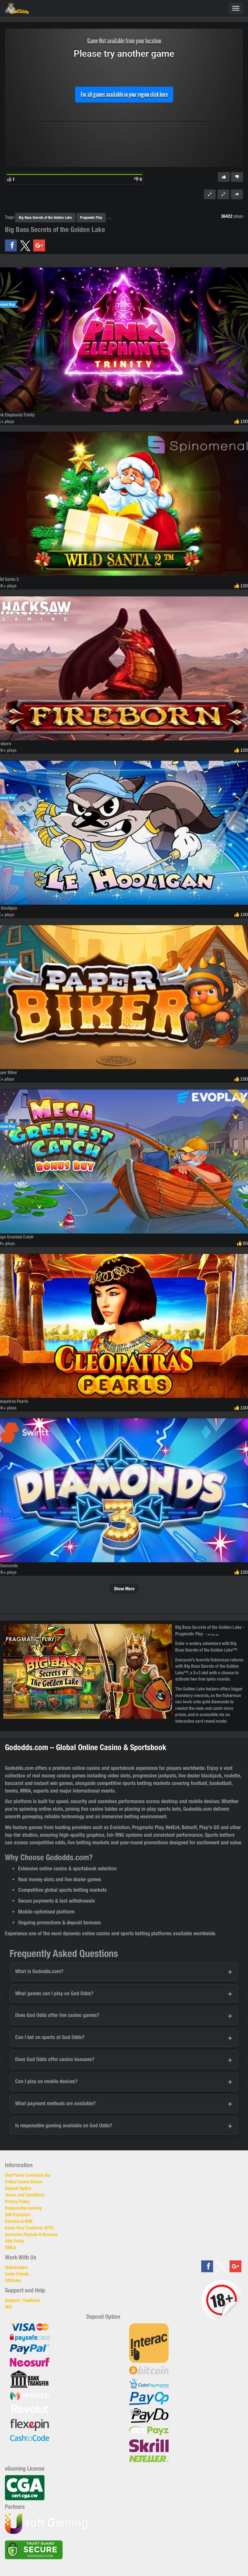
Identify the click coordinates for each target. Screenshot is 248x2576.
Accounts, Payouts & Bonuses (31, 2234)
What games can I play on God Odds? (54, 1993)
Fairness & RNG (19, 2221)
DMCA (10, 2247)
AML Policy (14, 2241)
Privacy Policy (17, 2201)
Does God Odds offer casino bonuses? (55, 2059)
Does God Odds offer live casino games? (57, 2015)
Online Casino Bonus (23, 2181)
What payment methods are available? (55, 2103)
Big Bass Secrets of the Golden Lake (45, 217)
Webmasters (16, 2267)
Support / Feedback (22, 2300)
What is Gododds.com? (39, 1971)
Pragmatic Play (91, 217)
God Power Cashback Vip (27, 2175)
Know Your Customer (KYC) (29, 2227)
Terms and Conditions (24, 2194)
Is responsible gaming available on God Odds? (63, 2125)
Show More (124, 1588)
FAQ (8, 2306)
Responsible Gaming (23, 2208)
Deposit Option (18, 2188)
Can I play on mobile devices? (46, 2081)
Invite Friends (17, 2274)
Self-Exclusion (17, 2214)
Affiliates (13, 2280)
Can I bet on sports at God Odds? (50, 2037)
